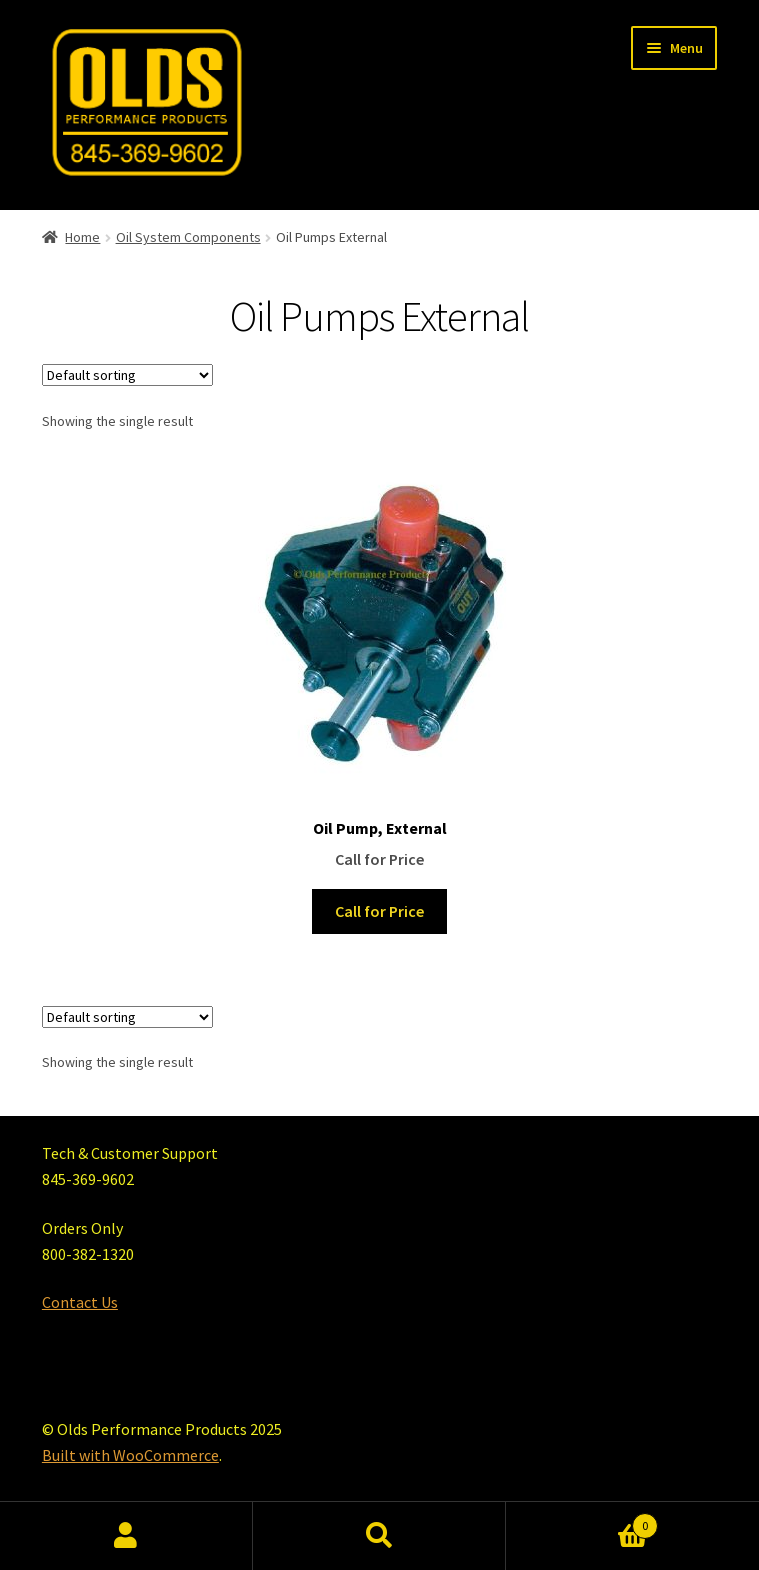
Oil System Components (188, 237)
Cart (582, 1521)
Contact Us (80, 1302)
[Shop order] (127, 375)
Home (82, 237)
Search (379, 1536)
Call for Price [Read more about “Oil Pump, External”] (379, 911)
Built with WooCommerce (130, 1455)
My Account (126, 1536)
